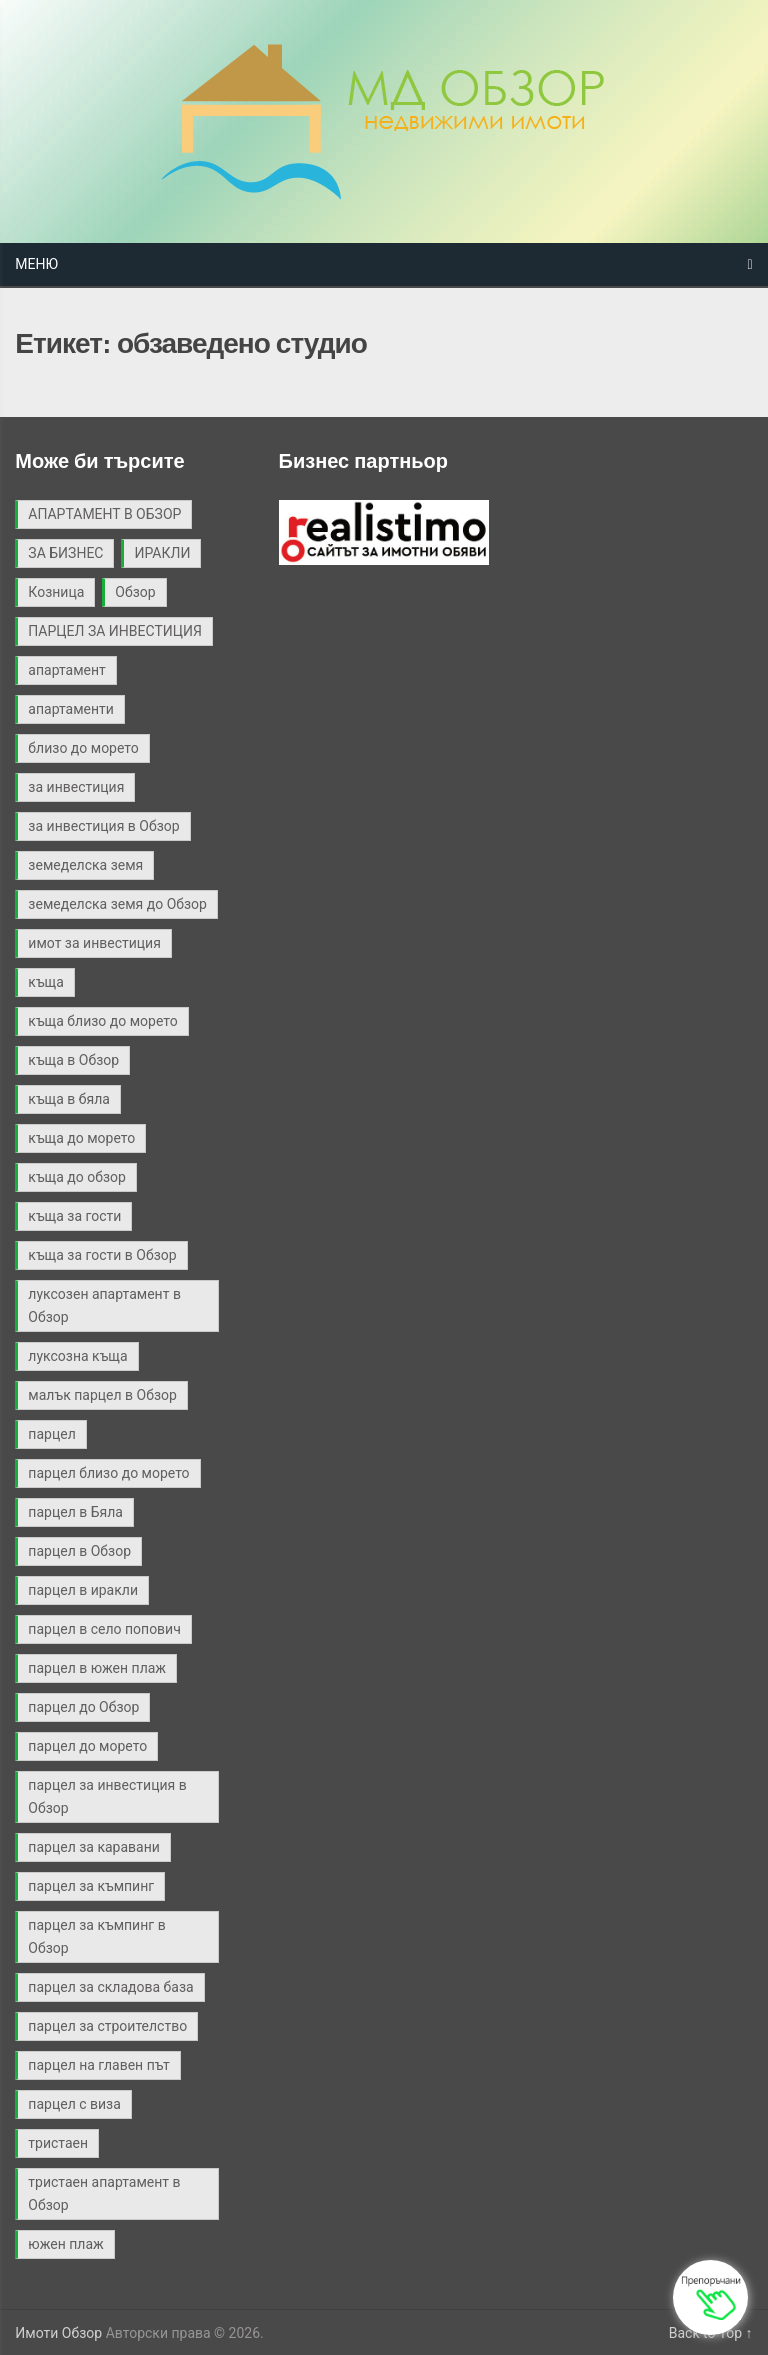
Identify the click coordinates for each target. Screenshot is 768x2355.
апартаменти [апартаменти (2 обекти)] (71, 709)
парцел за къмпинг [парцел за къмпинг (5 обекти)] (91, 1886)
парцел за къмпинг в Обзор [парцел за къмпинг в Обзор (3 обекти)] (96, 1936)
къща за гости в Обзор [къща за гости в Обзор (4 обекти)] (102, 1255)
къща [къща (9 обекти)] (45, 982)
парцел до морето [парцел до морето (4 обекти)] (87, 1746)
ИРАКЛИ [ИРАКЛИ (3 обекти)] (162, 553)
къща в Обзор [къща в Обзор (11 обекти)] (73, 1060)
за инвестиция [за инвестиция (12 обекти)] (76, 787)
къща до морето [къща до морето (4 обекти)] (81, 1138)
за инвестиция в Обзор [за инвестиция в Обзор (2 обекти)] (103, 826)
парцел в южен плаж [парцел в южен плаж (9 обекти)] (97, 1668)
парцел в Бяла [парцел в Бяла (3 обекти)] (75, 1512)
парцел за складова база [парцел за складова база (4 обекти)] (110, 1987)
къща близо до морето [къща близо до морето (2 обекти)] (102, 1021)
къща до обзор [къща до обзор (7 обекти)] (77, 1177)
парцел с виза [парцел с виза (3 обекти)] (74, 2104)
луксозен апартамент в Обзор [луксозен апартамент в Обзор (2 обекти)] (104, 1305)
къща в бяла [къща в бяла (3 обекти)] (69, 1099)
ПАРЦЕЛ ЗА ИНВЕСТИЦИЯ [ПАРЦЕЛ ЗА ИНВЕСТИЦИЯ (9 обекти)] (115, 631)
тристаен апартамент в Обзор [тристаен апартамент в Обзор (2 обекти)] (104, 2193)
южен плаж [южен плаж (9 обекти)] (65, 2244)
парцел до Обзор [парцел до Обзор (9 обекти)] (83, 1707)
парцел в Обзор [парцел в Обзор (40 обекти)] (79, 1551)
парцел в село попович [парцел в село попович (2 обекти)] (104, 1629)
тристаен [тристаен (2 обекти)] (58, 2143)
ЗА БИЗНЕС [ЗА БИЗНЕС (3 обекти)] (65, 553)
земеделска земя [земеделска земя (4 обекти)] (85, 865)
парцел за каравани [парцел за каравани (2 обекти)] (93, 1847)
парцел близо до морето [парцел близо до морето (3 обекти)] (108, 1473)
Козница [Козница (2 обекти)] (56, 592)
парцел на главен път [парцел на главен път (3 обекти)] (98, 2065)
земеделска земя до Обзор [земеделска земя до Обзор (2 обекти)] (117, 904)
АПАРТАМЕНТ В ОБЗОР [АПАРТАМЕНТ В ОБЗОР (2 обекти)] (104, 514)
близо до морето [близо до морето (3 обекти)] (83, 748)
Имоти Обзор (58, 2333)
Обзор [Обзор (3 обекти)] (135, 592)
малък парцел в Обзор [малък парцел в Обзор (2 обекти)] (102, 1395)
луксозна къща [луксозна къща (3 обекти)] (77, 1356)
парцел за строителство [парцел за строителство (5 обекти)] (107, 2026)
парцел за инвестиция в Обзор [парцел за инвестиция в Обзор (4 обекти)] (107, 1796)
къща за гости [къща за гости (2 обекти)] (74, 1216)
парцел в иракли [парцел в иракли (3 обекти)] (83, 1590)
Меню (36, 264)
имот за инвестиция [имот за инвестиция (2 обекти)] (94, 943)
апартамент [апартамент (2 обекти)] (66, 670)
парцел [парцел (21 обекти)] (51, 1434)
